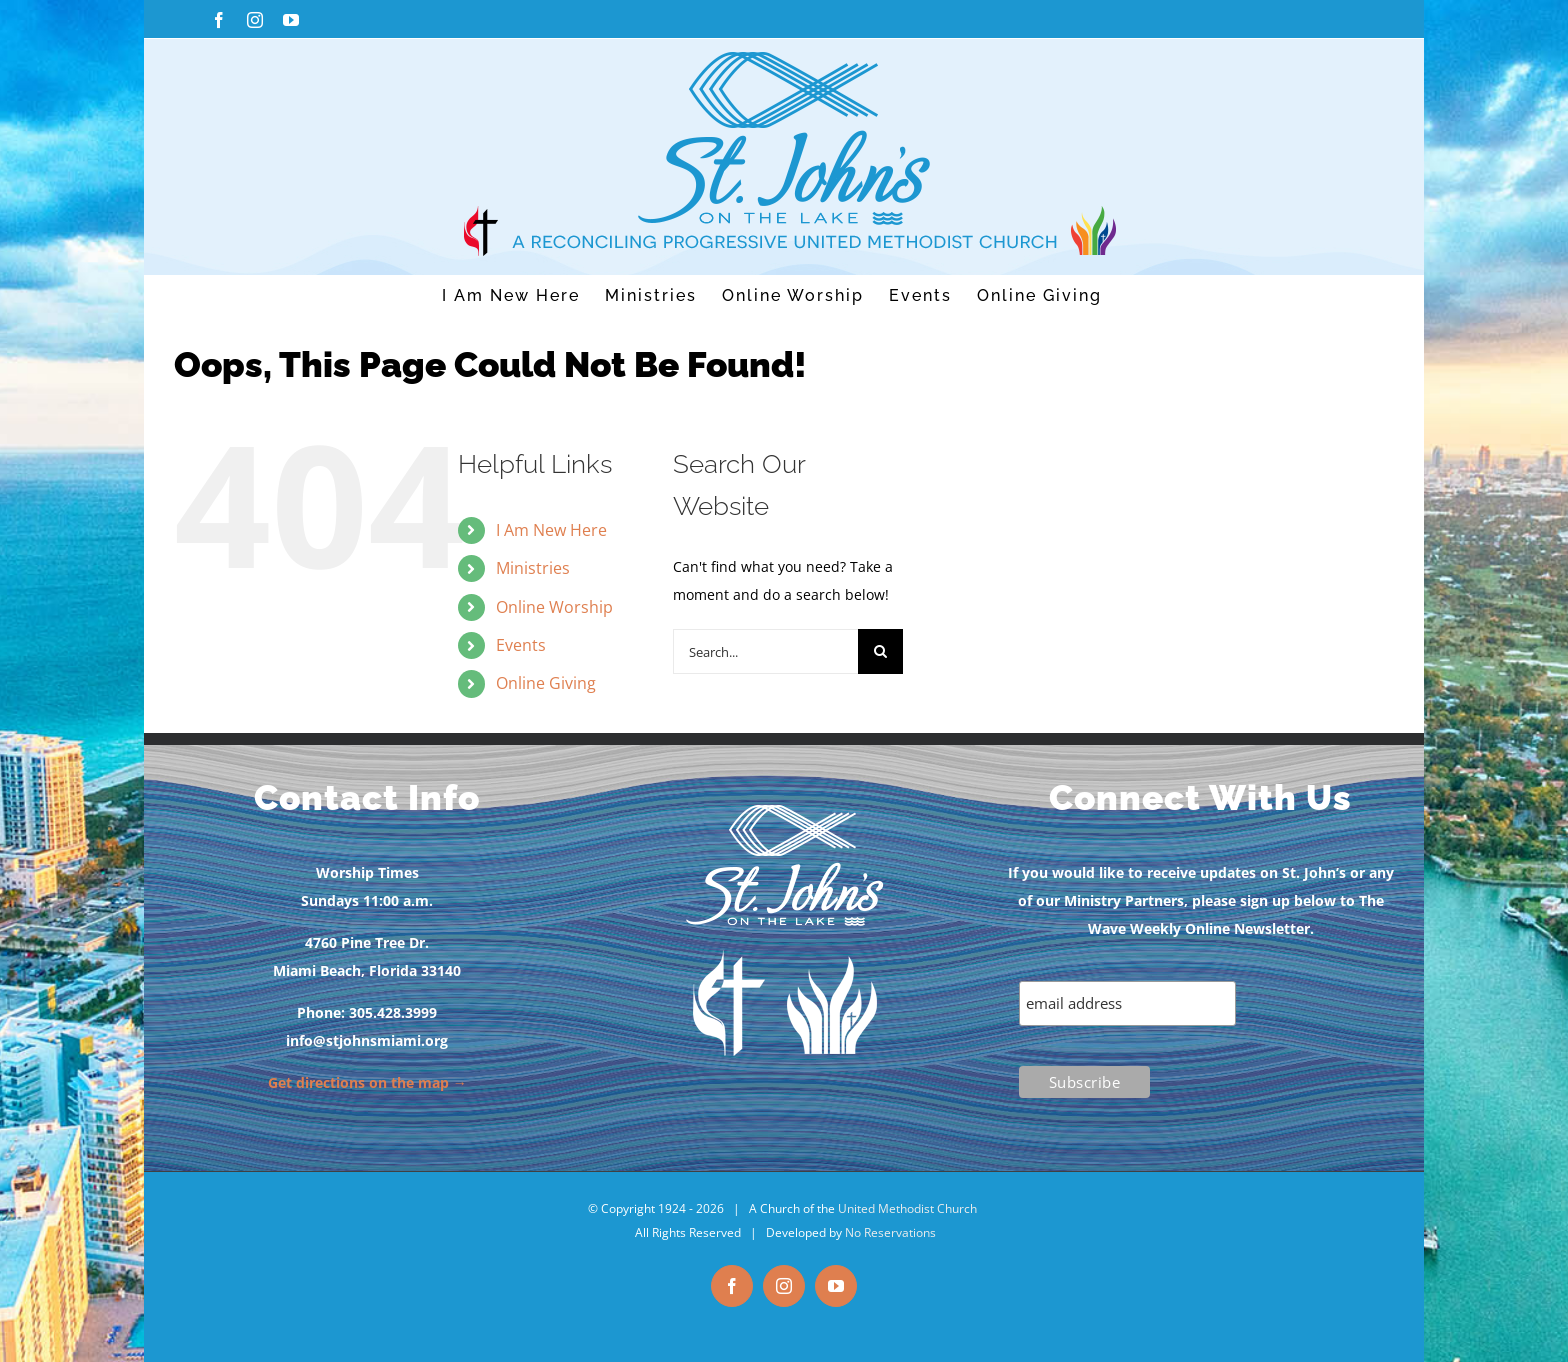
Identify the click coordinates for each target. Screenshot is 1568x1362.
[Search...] (765, 651)
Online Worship (554, 607)
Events (521, 645)
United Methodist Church (907, 1208)
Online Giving (546, 683)
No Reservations (890, 1232)
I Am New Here (551, 530)
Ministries (533, 568)
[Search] (880, 651)
